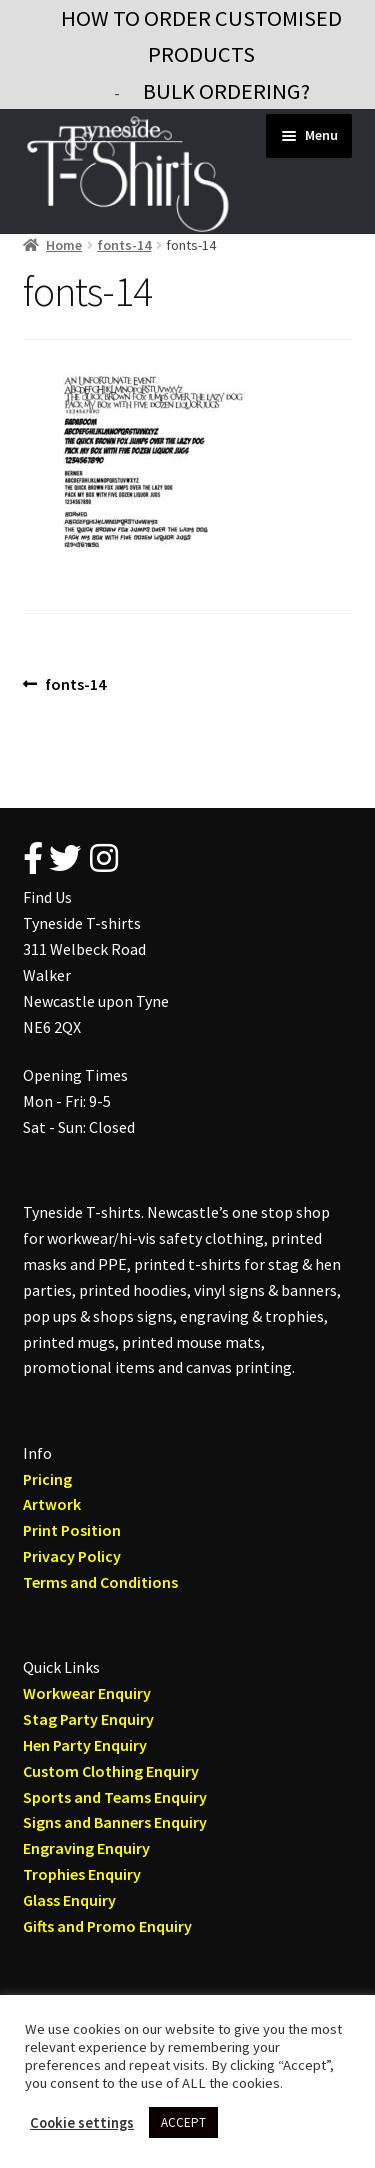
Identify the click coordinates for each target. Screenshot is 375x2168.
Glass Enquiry (69, 1900)
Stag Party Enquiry (88, 1719)
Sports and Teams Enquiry (115, 1797)
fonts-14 (124, 245)
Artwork (52, 1504)
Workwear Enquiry (87, 1693)
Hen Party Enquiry (85, 1745)
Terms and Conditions (100, 1582)
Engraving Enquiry (86, 1848)
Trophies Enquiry (82, 1874)
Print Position (72, 1530)
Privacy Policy (72, 1556)
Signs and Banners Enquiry (115, 1822)
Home (64, 245)
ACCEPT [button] (183, 2122)
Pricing (47, 1479)
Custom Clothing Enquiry (111, 1771)
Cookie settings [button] (82, 2123)
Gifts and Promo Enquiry (107, 1926)
